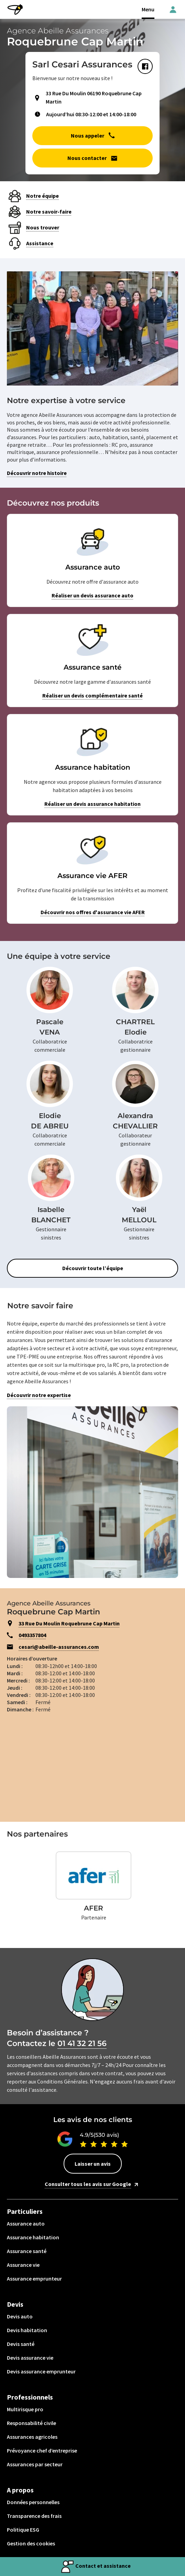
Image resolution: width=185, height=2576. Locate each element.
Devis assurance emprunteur (41, 2371)
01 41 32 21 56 (82, 2043)
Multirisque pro (25, 2409)
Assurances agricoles (32, 2436)
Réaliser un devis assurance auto (92, 595)
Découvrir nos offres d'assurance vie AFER (93, 912)
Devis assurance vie (30, 2357)
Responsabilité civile (31, 2423)
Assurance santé (26, 2251)
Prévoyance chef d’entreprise (42, 2450)
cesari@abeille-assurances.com (59, 1646)
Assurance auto (26, 2223)
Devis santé (20, 2343)
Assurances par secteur (35, 2464)
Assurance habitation (33, 2237)
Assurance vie (23, 2264)
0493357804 (32, 1635)
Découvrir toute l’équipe (92, 1268)
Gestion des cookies (31, 2543)
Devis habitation (27, 2330)
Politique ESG (23, 2529)
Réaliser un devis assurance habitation (92, 803)
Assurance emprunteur (34, 2278)
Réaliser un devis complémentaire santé (92, 695)
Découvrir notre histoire (37, 472)
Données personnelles (33, 2502)
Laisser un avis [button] (93, 2163)
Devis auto (20, 2316)
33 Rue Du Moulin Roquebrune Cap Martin (69, 1623)
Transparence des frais (34, 2515)
